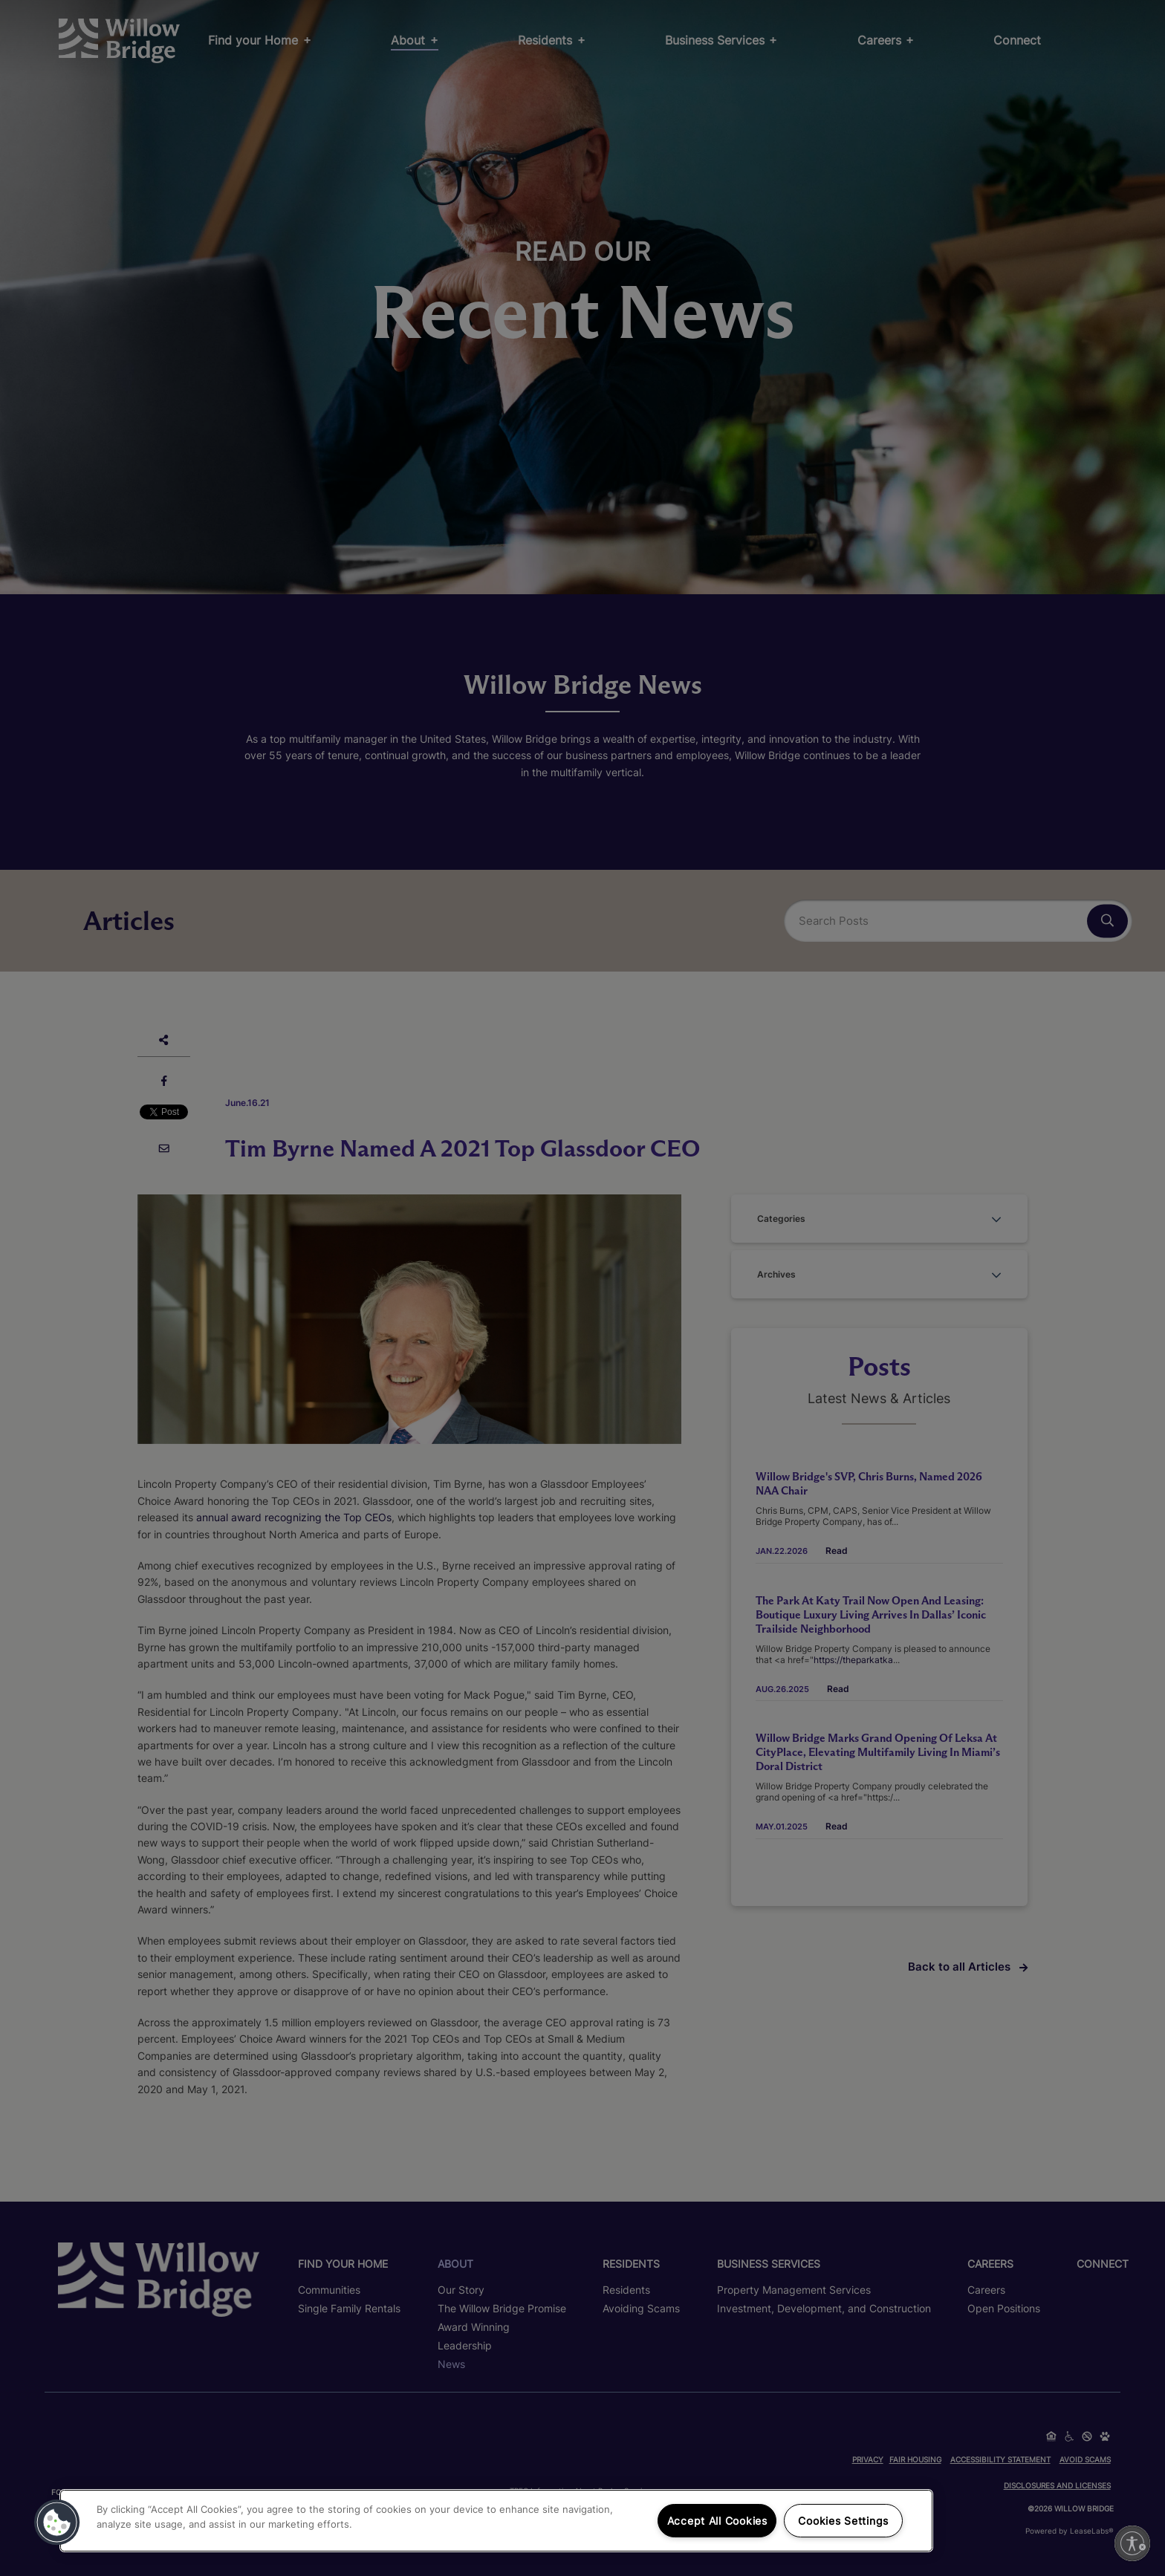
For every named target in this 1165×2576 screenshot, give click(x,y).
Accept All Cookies (717, 2520)
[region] (496, 2520)
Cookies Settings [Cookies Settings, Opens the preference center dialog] (843, 2520)
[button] (57, 2522)
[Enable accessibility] (1132, 2543)
